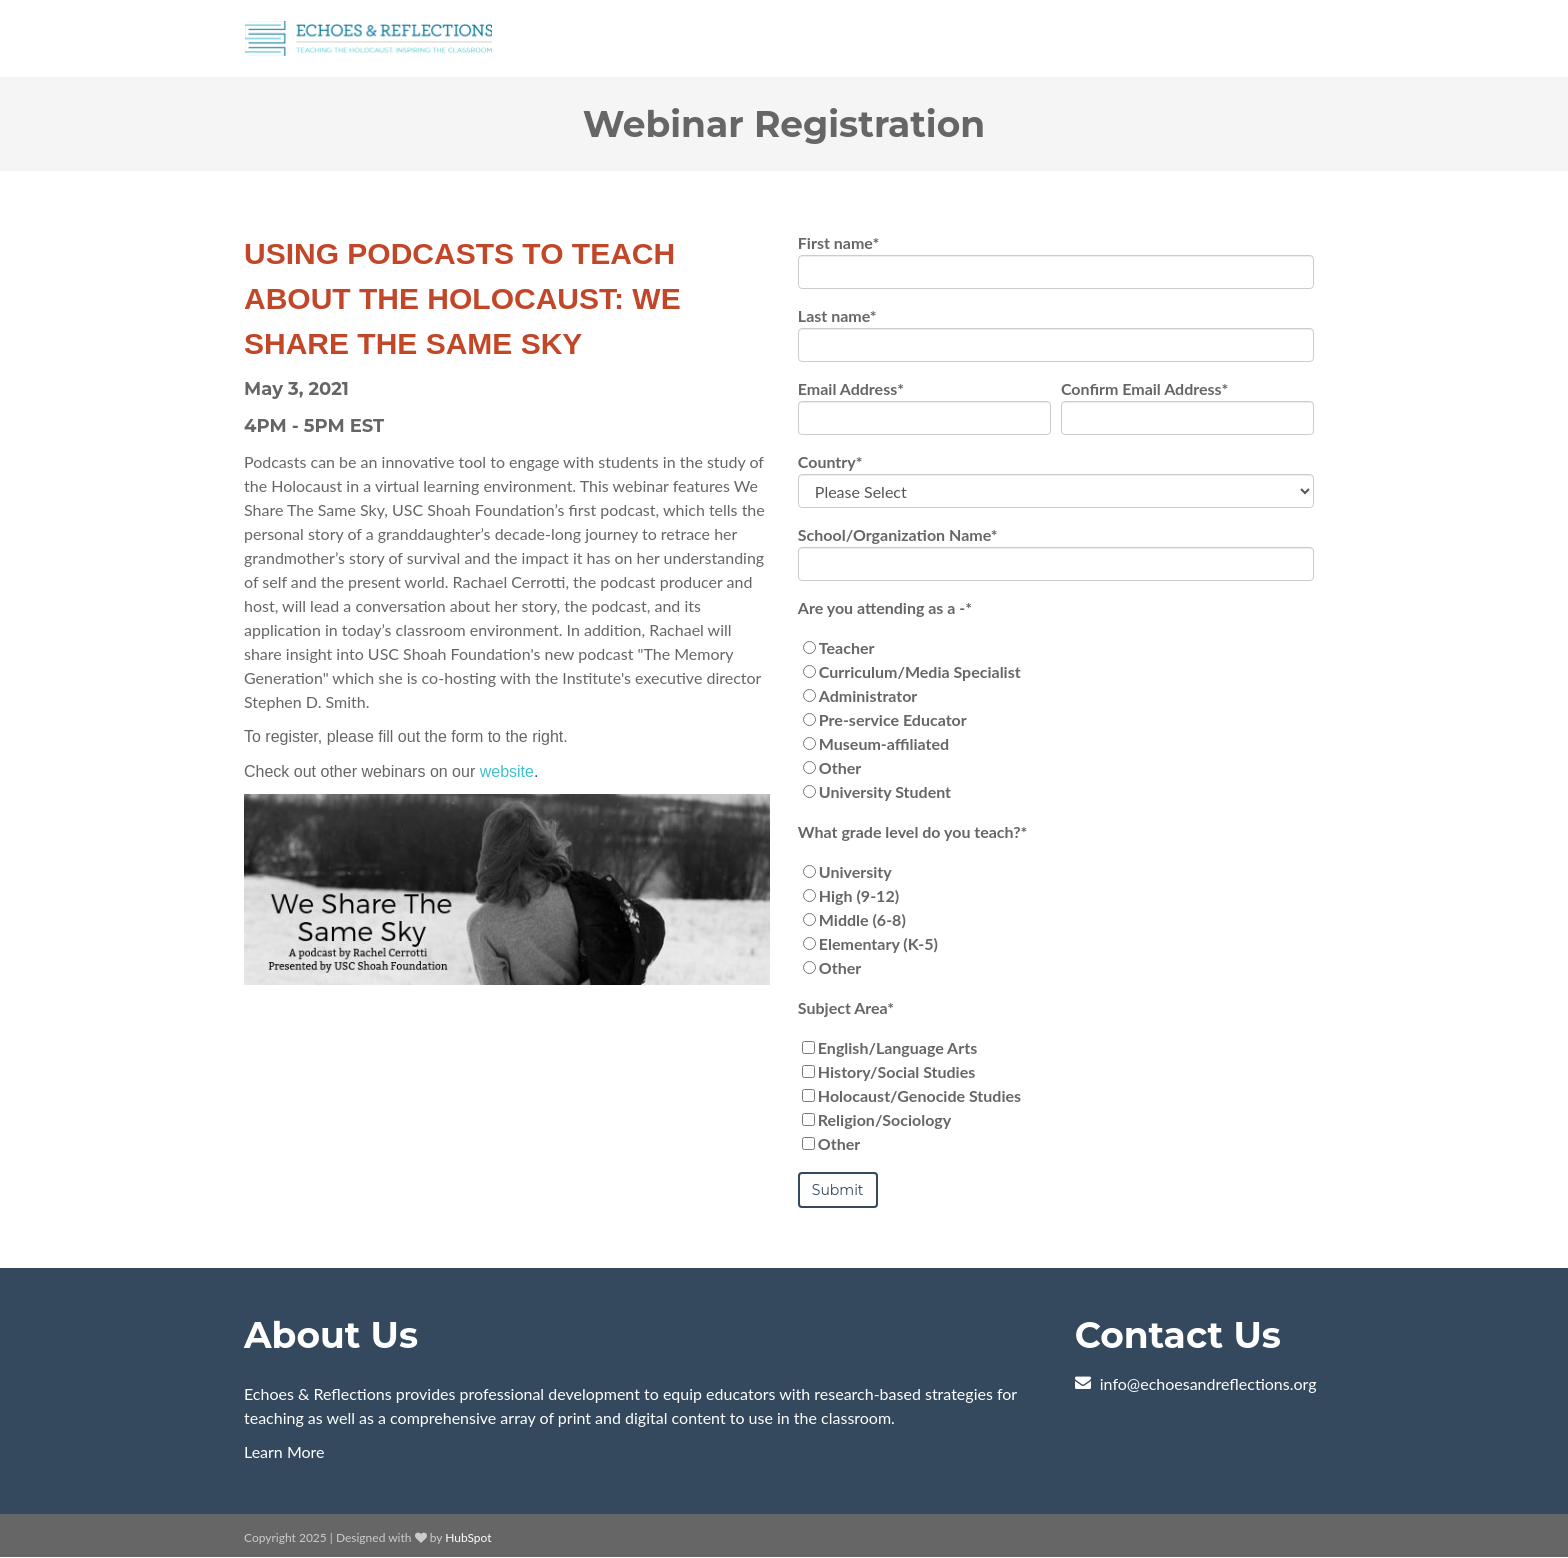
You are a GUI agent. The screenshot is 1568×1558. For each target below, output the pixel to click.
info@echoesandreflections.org (1208, 1383)
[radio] (1056, 648)
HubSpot (468, 1537)
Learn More (284, 1451)
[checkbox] (1056, 720)
